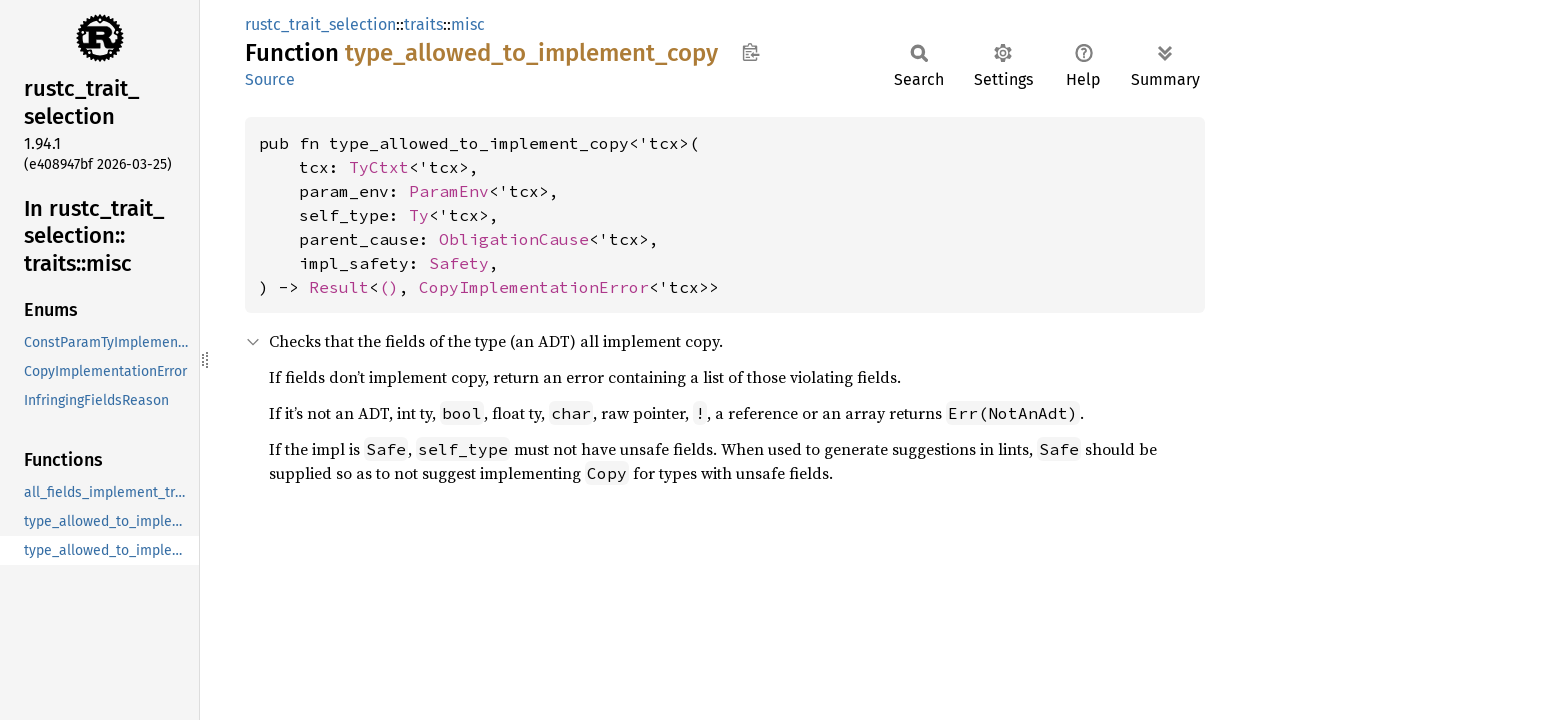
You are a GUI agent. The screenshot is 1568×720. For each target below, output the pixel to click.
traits (423, 24)
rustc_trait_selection (320, 24)
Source (270, 79)
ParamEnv (449, 191)
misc (468, 24)
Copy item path (750, 52)
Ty (419, 215)
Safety (459, 263)
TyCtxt (379, 167)
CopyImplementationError (534, 287)
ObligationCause (514, 239)
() (389, 287)
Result (339, 287)
